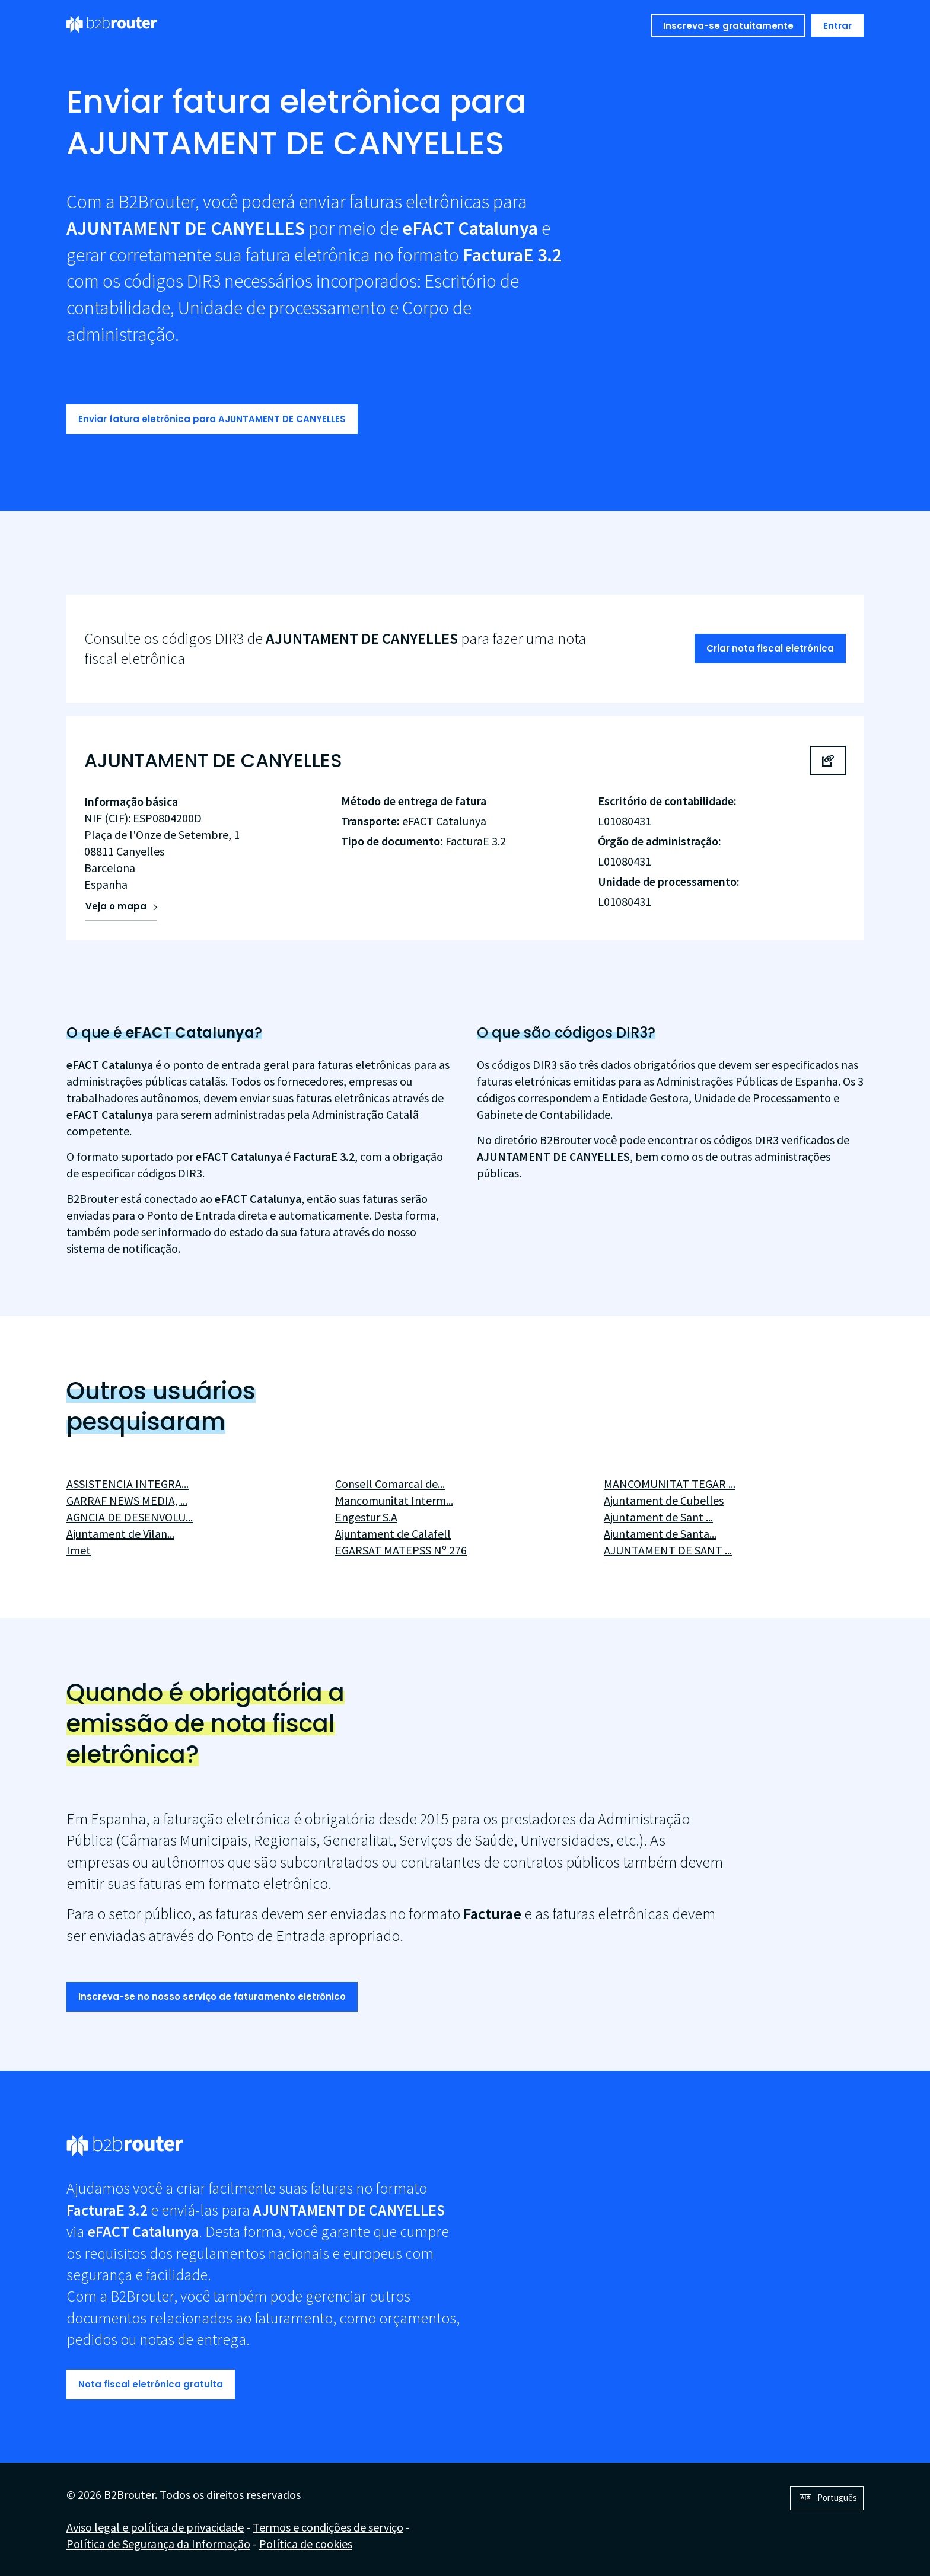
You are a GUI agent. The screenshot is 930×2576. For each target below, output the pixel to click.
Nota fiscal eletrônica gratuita (150, 2384)
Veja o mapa (115, 906)
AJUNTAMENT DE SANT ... (668, 1550)
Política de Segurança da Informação (158, 2543)
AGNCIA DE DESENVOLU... (129, 1516)
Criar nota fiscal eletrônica (770, 648)
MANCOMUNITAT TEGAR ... (669, 1483)
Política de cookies (305, 2543)
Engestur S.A (366, 1516)
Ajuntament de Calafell (393, 1533)
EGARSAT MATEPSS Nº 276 (401, 1550)
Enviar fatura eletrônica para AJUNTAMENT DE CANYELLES (212, 419)
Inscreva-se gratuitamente (728, 26)
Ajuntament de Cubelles (664, 1500)
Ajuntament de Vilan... (120, 1533)
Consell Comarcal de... (390, 1483)
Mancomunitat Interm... (394, 1500)
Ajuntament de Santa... (660, 1533)
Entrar (837, 26)
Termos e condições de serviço (328, 2527)
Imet (78, 1550)
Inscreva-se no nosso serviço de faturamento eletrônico (212, 1996)
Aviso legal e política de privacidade (155, 2527)
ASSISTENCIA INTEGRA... (127, 1483)
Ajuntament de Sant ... (658, 1516)
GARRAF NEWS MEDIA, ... (126, 1500)
